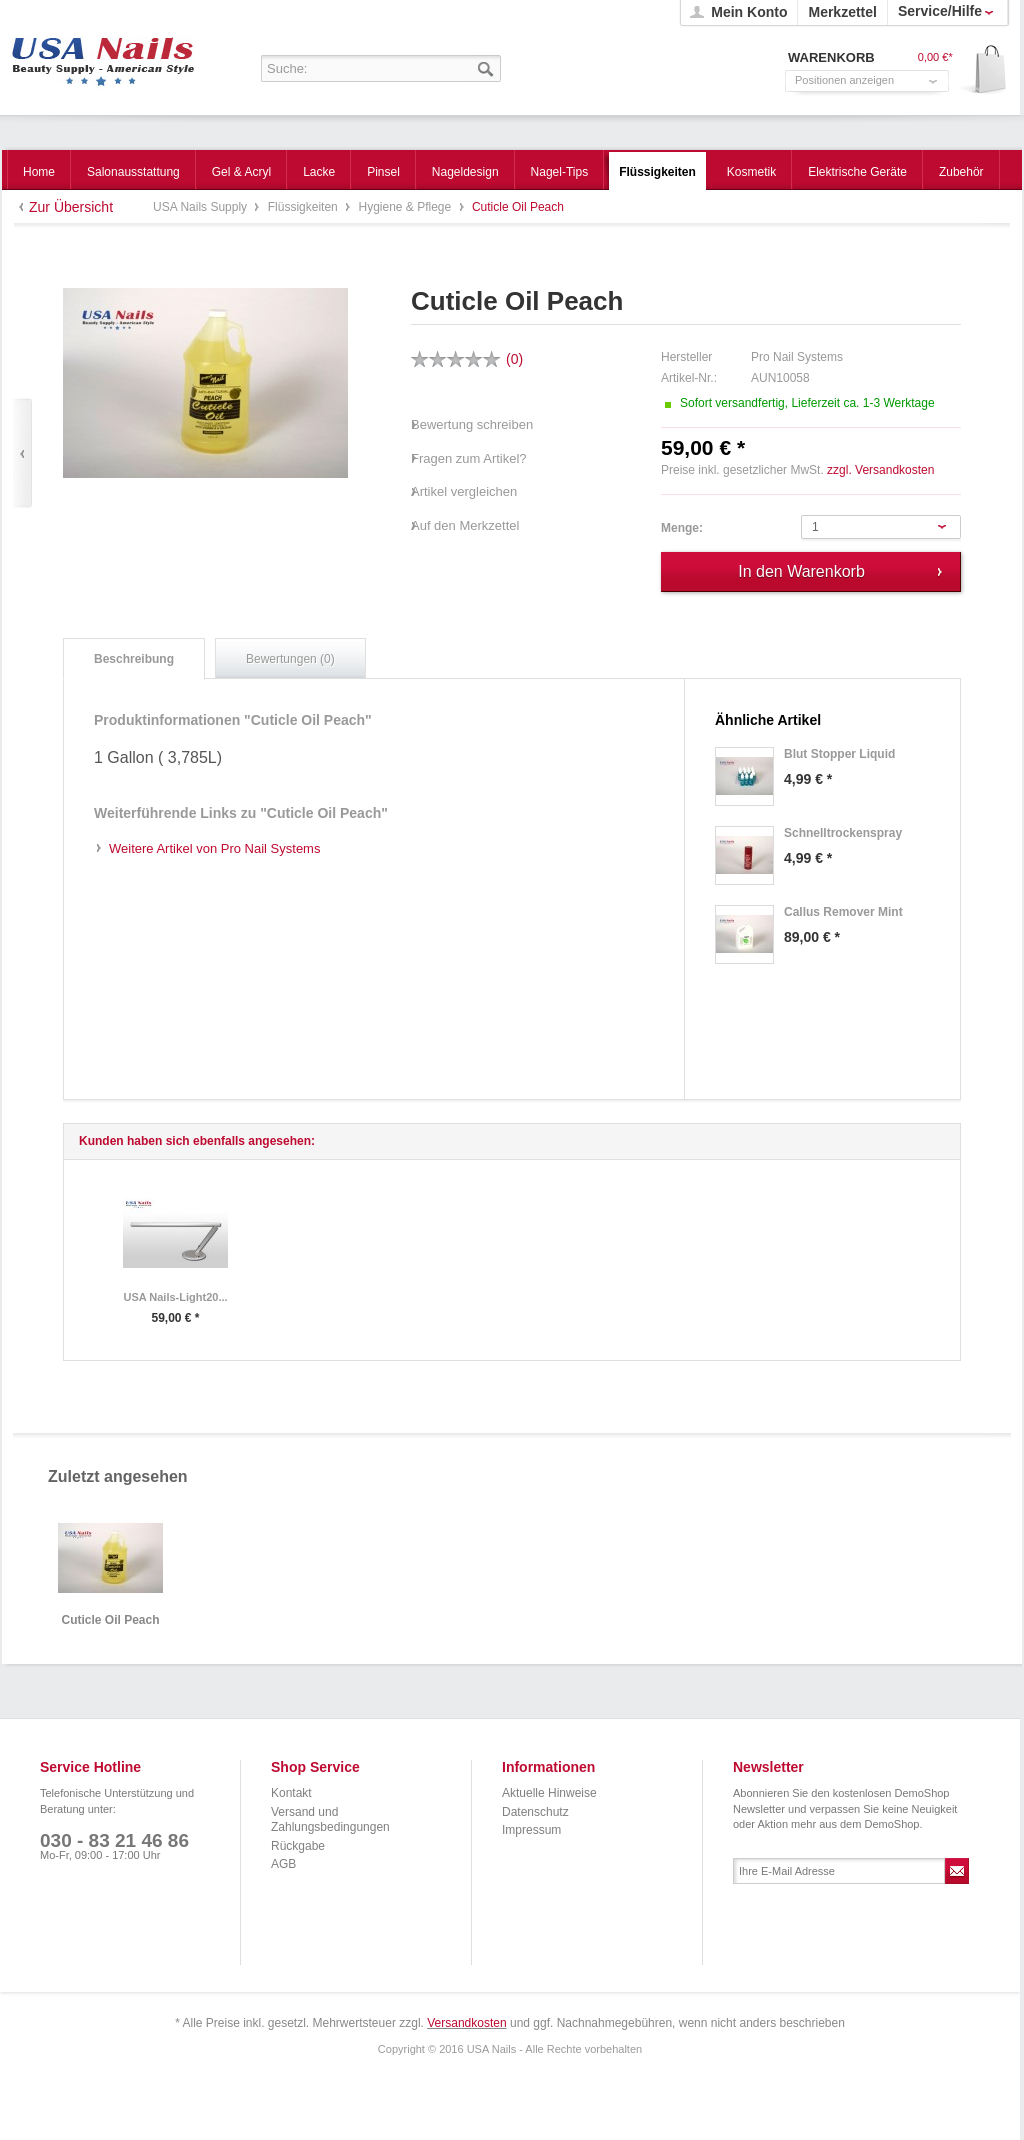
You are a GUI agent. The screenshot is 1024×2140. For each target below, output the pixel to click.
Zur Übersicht (71, 207)
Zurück (22, 453)
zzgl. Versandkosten (880, 470)
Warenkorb (983, 70)
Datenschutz (535, 1812)
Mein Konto (749, 12)
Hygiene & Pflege (406, 207)
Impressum (531, 1830)
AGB (283, 1864)
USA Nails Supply (103, 55)
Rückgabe (298, 1846)
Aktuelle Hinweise (549, 1793)
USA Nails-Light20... (175, 1297)
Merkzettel (842, 12)
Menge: (682, 528)
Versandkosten (466, 2023)
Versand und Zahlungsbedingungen (330, 1820)
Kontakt (291, 1793)
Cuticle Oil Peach (110, 1620)
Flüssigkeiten (304, 207)
